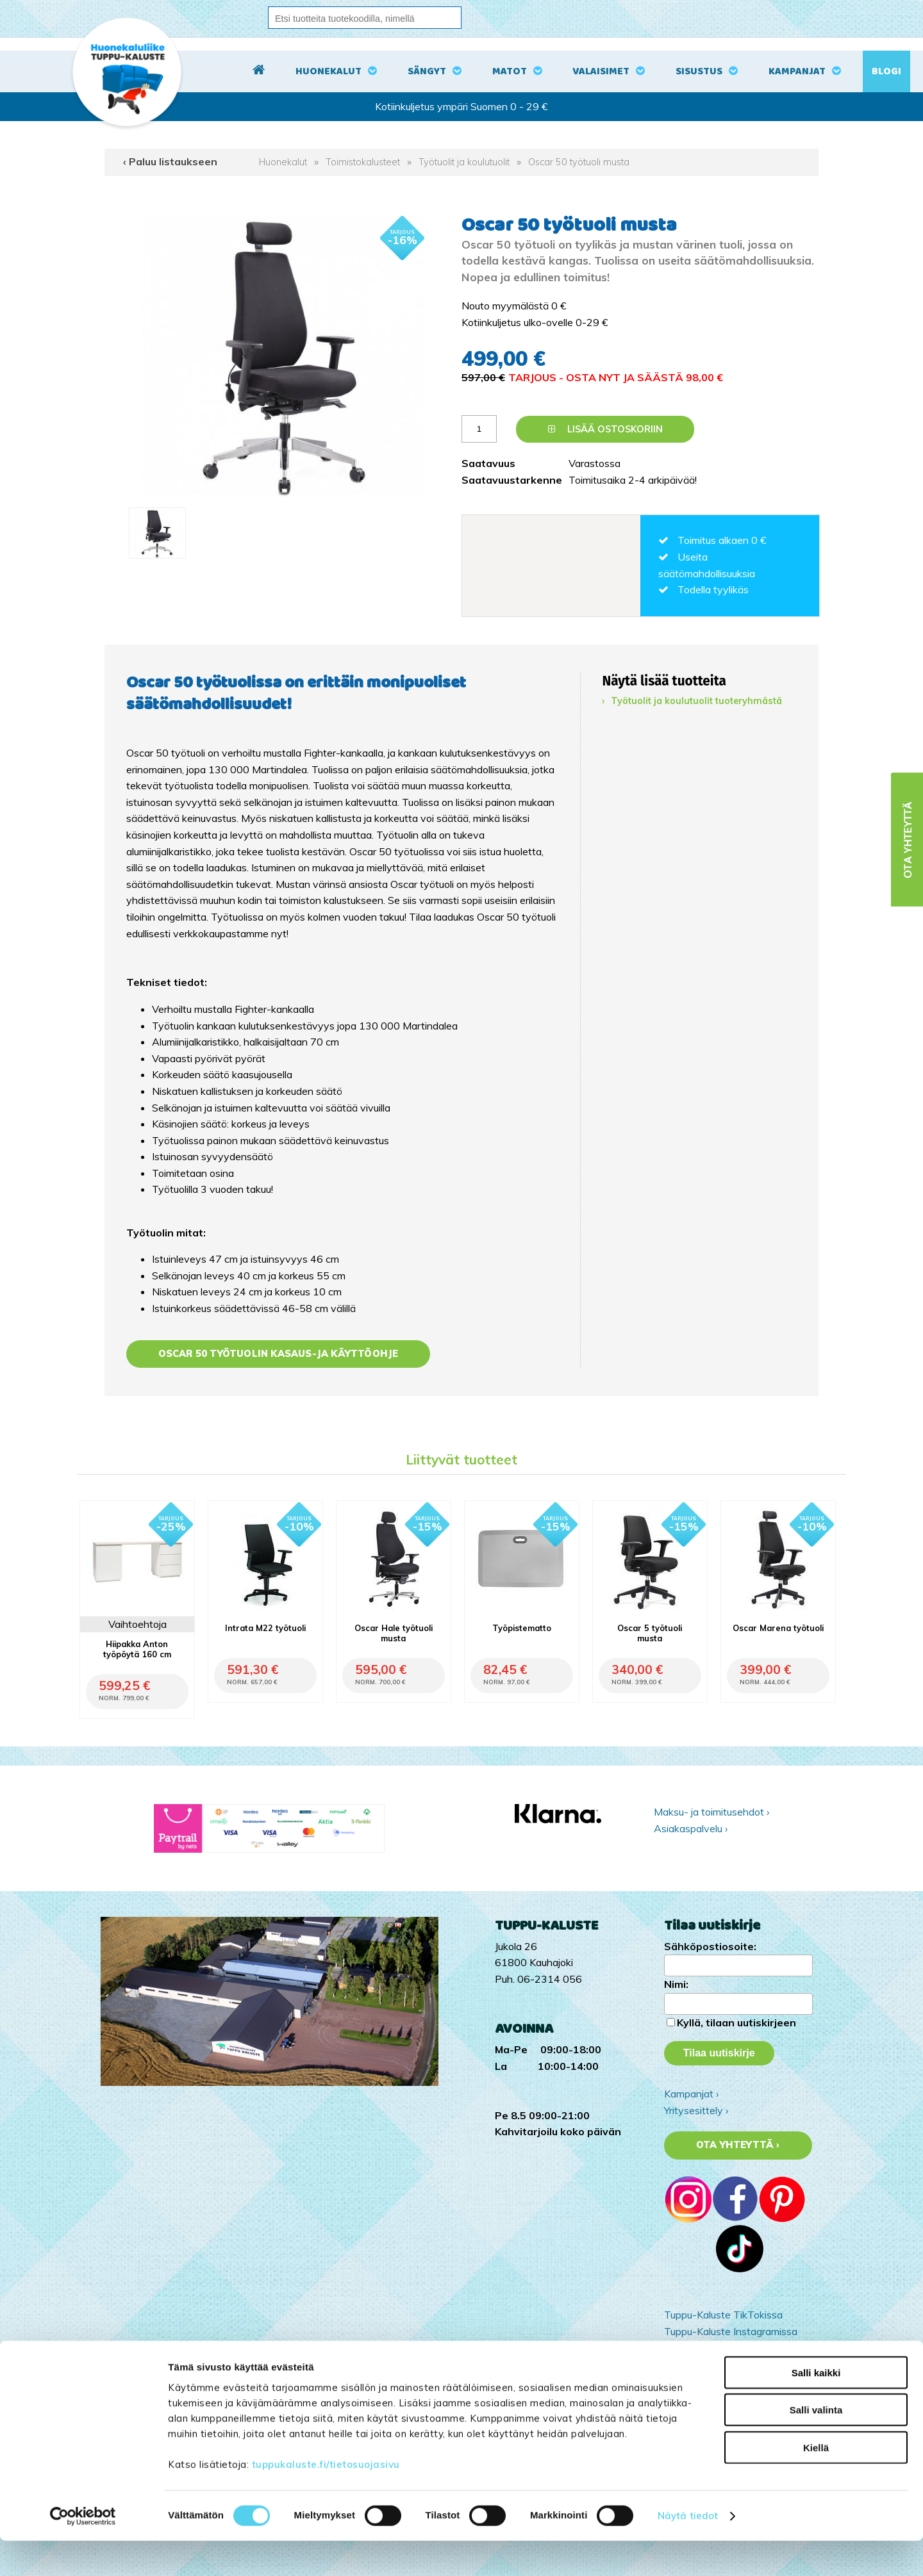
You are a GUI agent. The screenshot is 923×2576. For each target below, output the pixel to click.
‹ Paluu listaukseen (170, 161)
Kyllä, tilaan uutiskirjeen (736, 2022)
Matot (509, 71)
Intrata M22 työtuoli (265, 1628)
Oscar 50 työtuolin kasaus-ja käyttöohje (278, 1353)
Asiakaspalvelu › (691, 1828)
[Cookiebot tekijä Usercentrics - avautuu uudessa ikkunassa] (83, 2551)
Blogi (886, 71)
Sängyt (427, 71)
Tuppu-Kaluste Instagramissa (730, 2331)
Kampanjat (797, 71)
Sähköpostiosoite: (710, 1946)
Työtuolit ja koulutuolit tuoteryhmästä (696, 701)
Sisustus (699, 71)
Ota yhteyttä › (738, 2145)
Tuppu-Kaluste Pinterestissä (729, 2364)
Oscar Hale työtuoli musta (393, 1633)
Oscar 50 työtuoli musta (578, 162)
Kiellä (816, 2482)
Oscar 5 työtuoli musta (649, 1633)
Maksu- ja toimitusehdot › (711, 1811)
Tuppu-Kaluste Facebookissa (730, 2347)
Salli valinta (816, 2445)
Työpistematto (521, 1628)
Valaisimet (600, 71)
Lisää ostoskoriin (605, 429)
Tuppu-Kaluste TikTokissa (723, 2314)
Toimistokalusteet (363, 162)
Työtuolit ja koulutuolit (464, 162)
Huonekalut (328, 71)
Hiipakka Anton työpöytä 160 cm (137, 1649)
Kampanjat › (691, 2093)
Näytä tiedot (688, 2551)
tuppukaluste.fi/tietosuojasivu (326, 2499)
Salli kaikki (816, 2407)
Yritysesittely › (696, 2110)
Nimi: (676, 1984)
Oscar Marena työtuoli (778, 1628)
